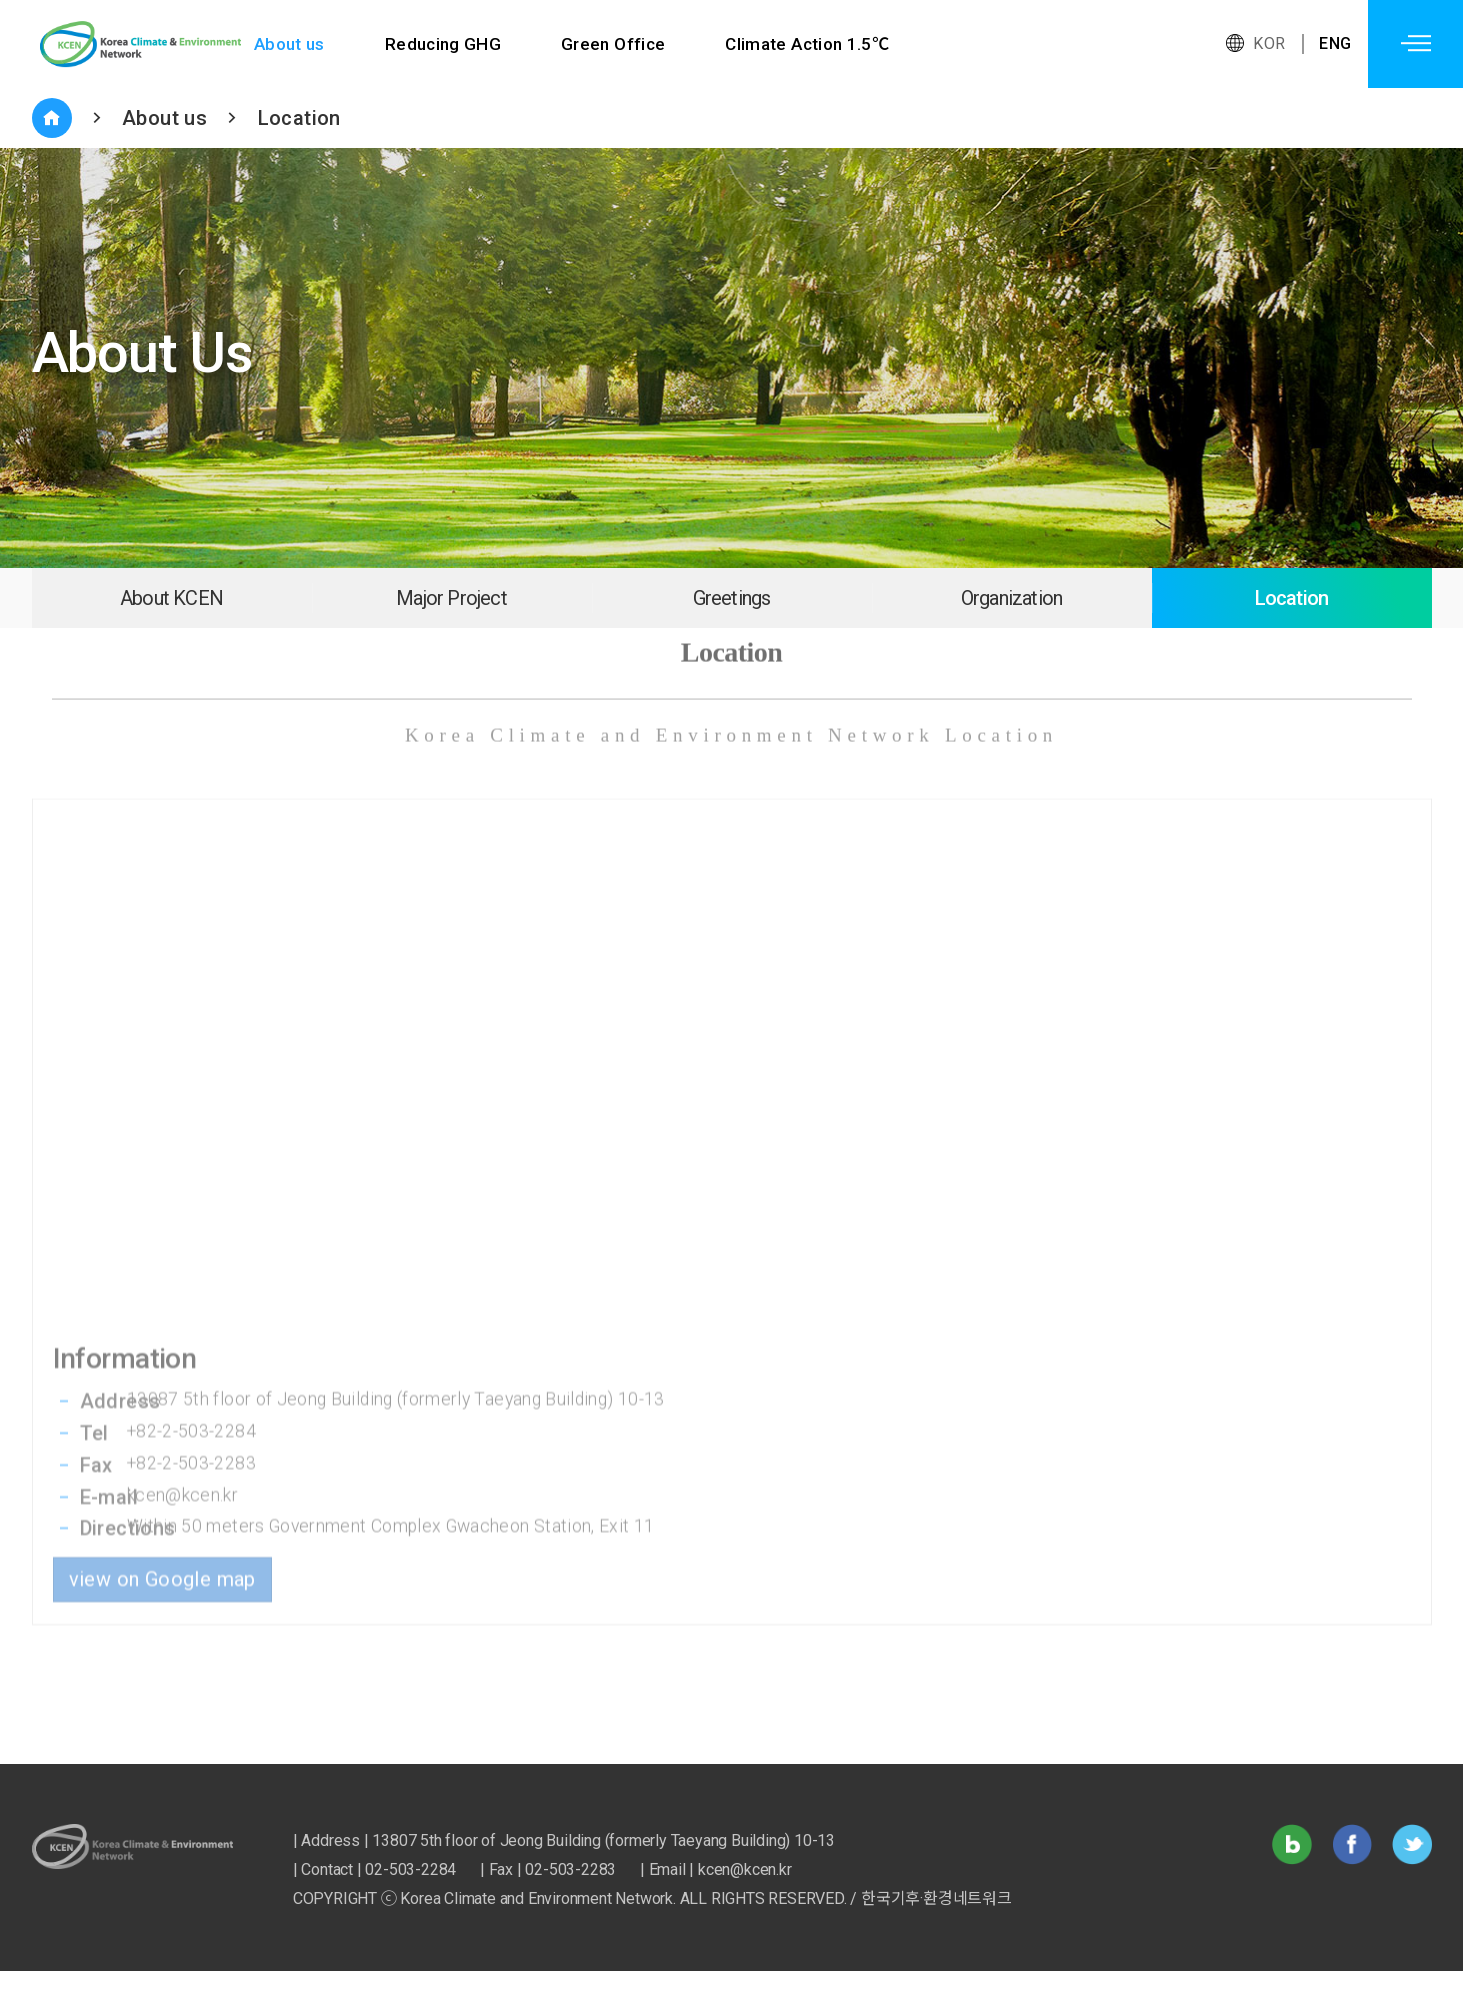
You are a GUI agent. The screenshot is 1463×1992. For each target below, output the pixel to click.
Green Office (614, 44)
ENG (1335, 43)
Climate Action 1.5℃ (809, 44)
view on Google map (162, 1482)
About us (289, 44)
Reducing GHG (443, 44)
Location (299, 118)
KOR (1269, 43)
